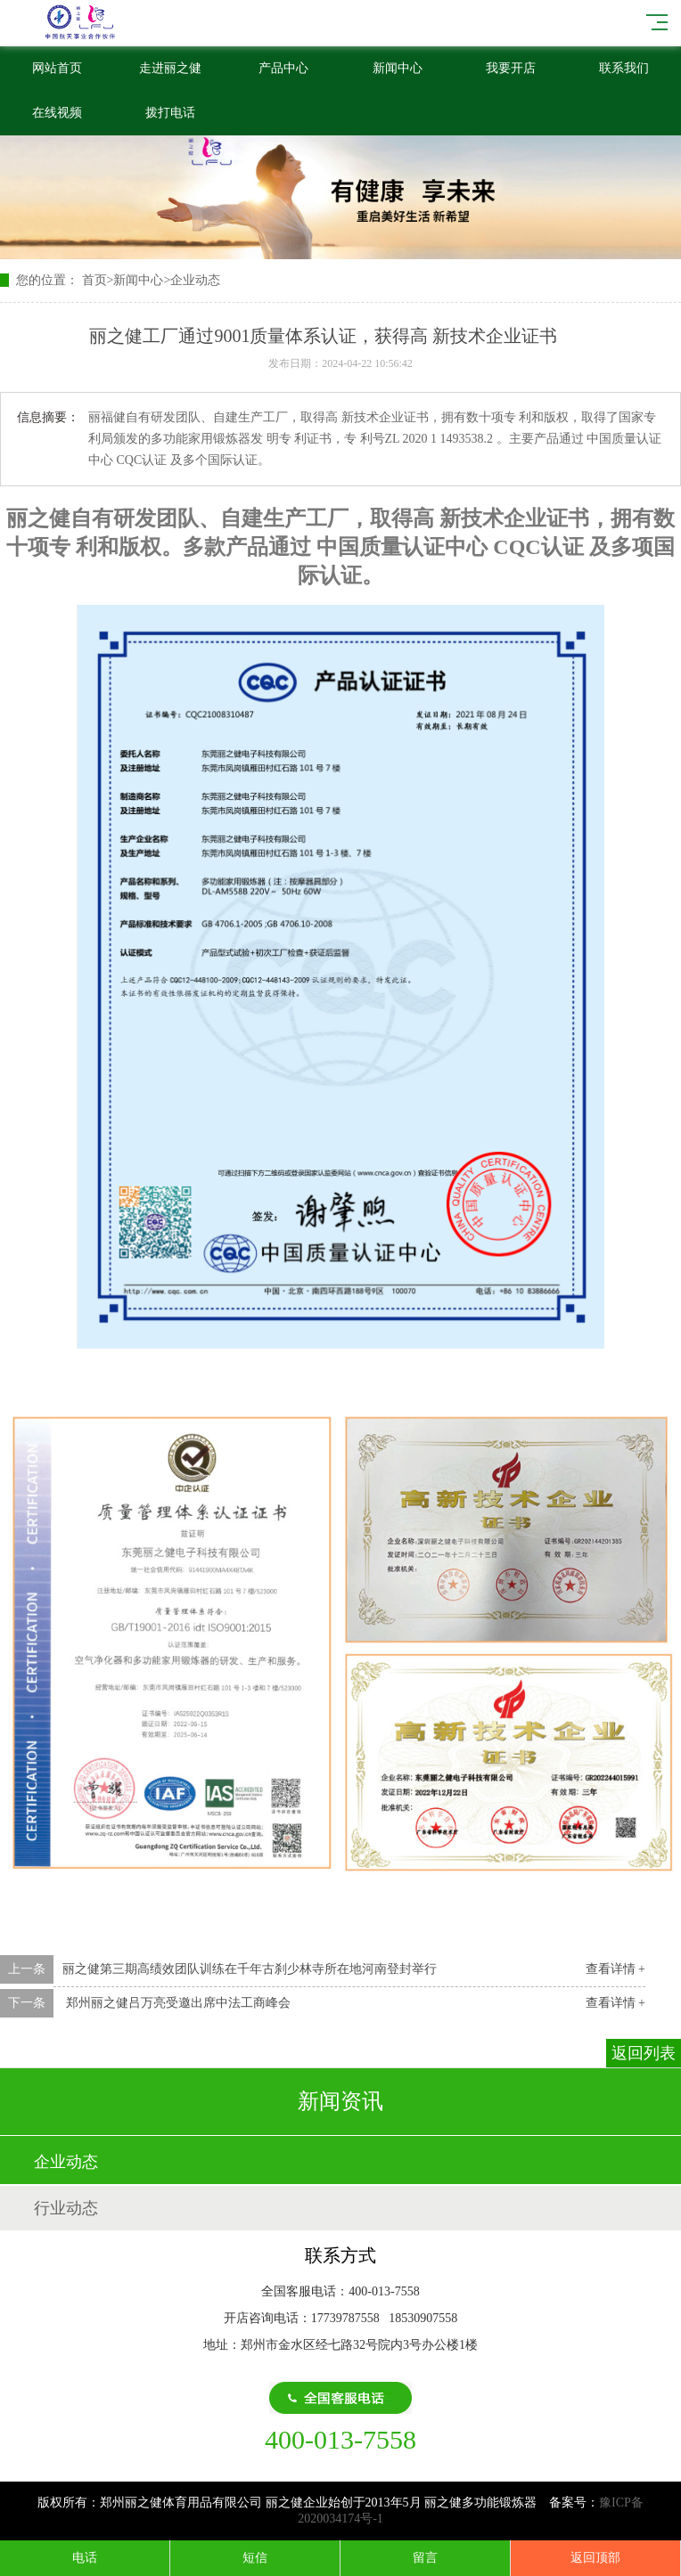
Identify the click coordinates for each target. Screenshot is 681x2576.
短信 (254, 2557)
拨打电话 (170, 112)
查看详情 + (615, 1969)
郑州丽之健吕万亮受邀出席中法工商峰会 (176, 2002)
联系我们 (624, 68)
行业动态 (66, 2208)
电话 (84, 2557)
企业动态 (195, 280)
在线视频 (57, 112)
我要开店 (511, 68)
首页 (94, 280)
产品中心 (283, 68)
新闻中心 (398, 68)
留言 (425, 2557)
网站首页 (57, 68)
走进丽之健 (170, 68)
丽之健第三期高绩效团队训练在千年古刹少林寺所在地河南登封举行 (249, 1969)
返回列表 (643, 2053)
